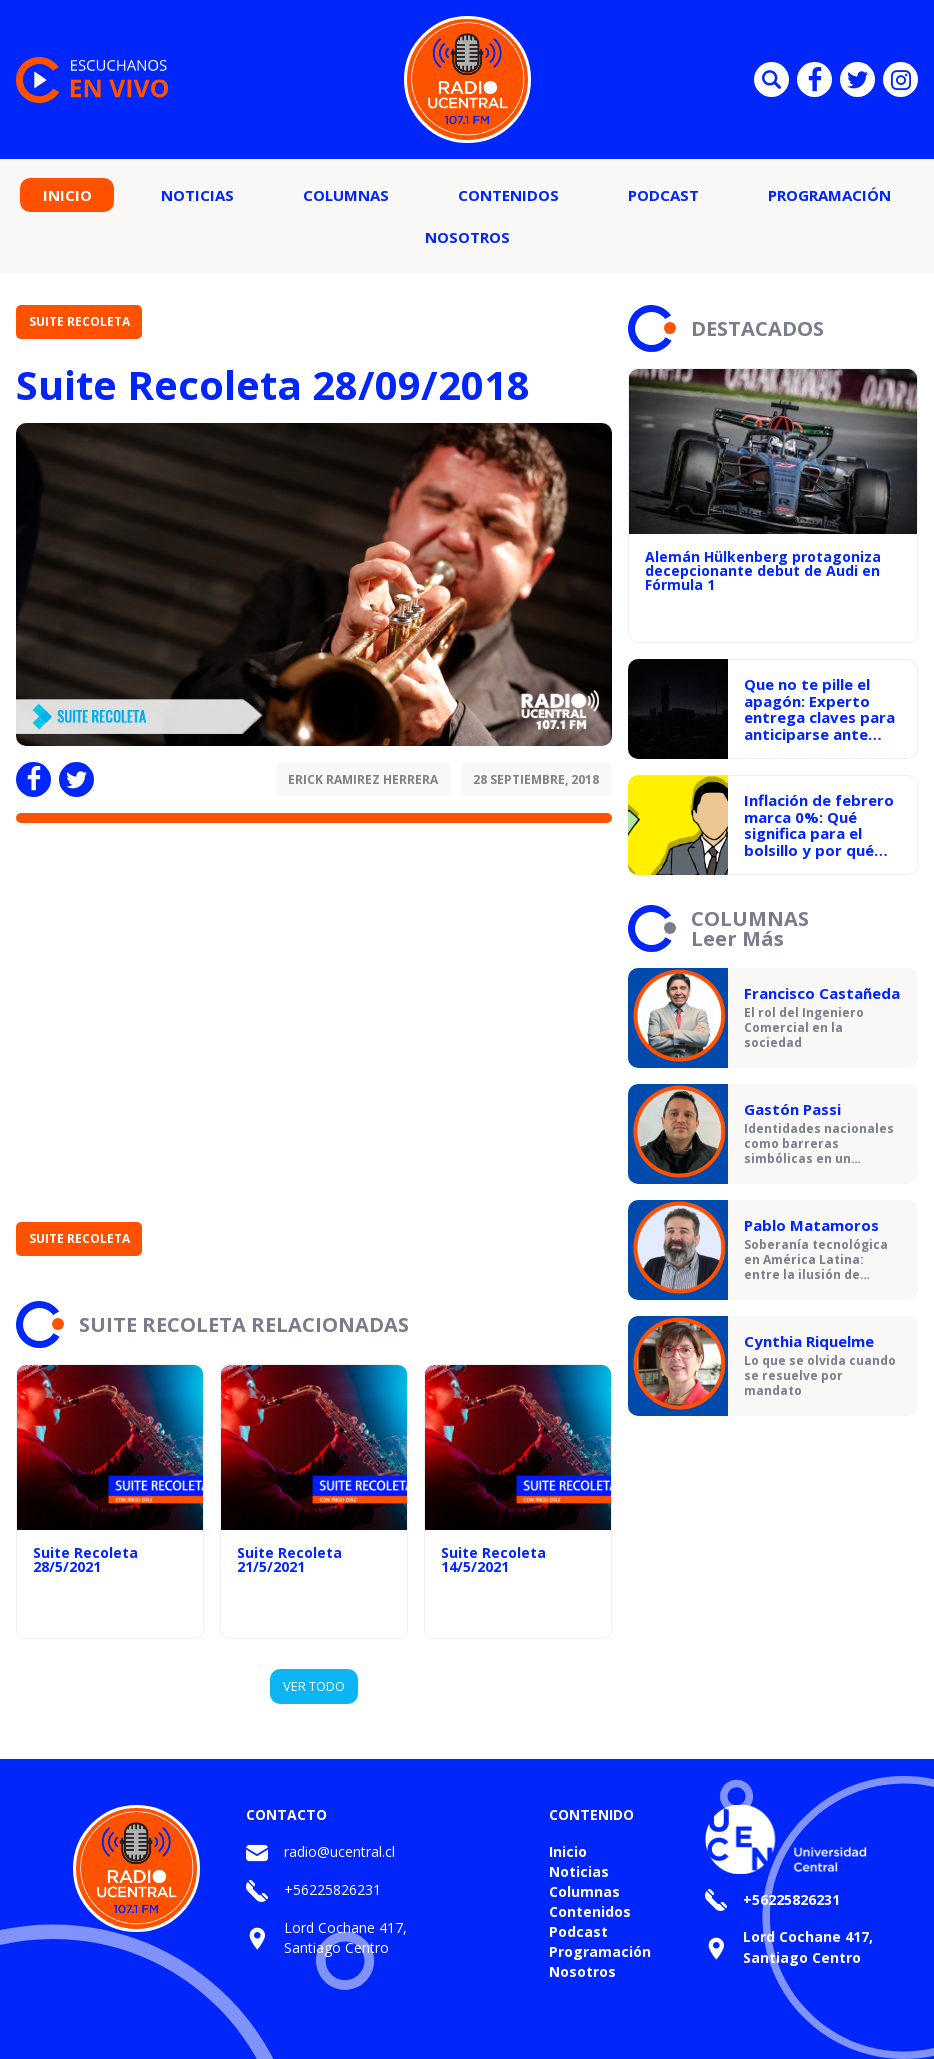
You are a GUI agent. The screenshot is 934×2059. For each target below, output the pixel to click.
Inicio (67, 195)
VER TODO (314, 1686)
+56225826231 (332, 1889)
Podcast (663, 195)
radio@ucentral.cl (339, 1851)
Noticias (197, 195)
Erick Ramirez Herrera (363, 779)
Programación (829, 195)
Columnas (346, 195)
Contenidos (508, 195)
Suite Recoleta (79, 321)
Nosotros (467, 237)
